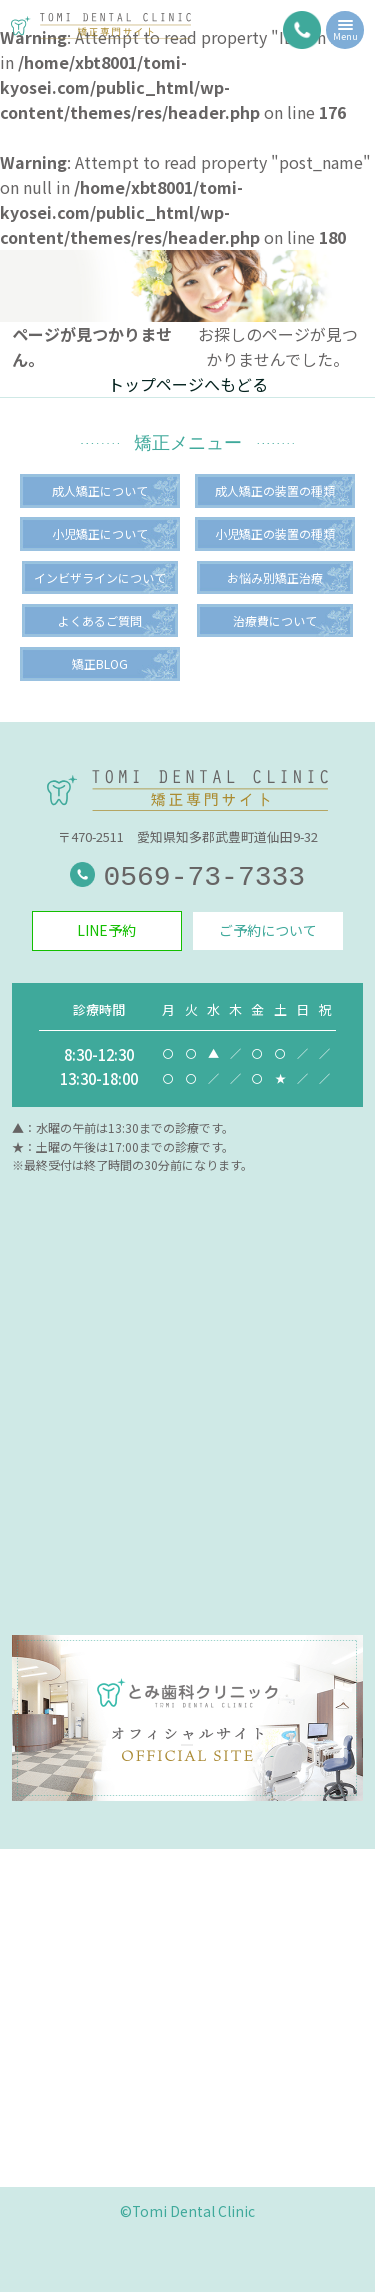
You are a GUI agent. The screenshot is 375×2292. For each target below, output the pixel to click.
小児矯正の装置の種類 (275, 533)
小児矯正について (100, 533)
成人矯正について (100, 490)
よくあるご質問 (100, 620)
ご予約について (268, 930)
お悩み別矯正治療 (275, 577)
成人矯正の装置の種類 (275, 490)
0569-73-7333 (187, 877)
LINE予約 (106, 930)
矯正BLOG (100, 663)
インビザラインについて (100, 577)
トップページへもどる (188, 384)
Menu (345, 33)
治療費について (275, 620)
